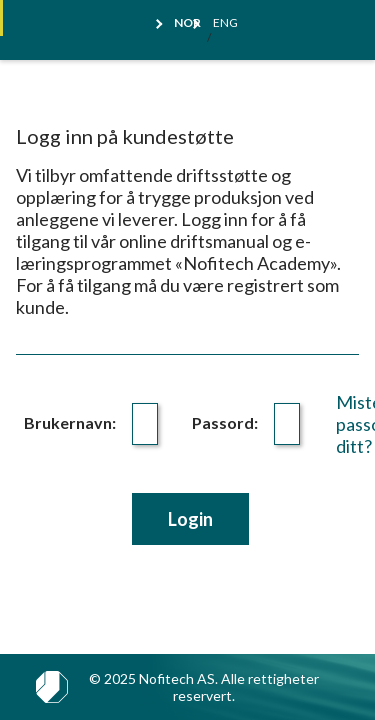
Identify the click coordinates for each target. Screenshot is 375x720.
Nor (187, 23)
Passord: (225, 422)
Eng (225, 23)
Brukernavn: (70, 422)
